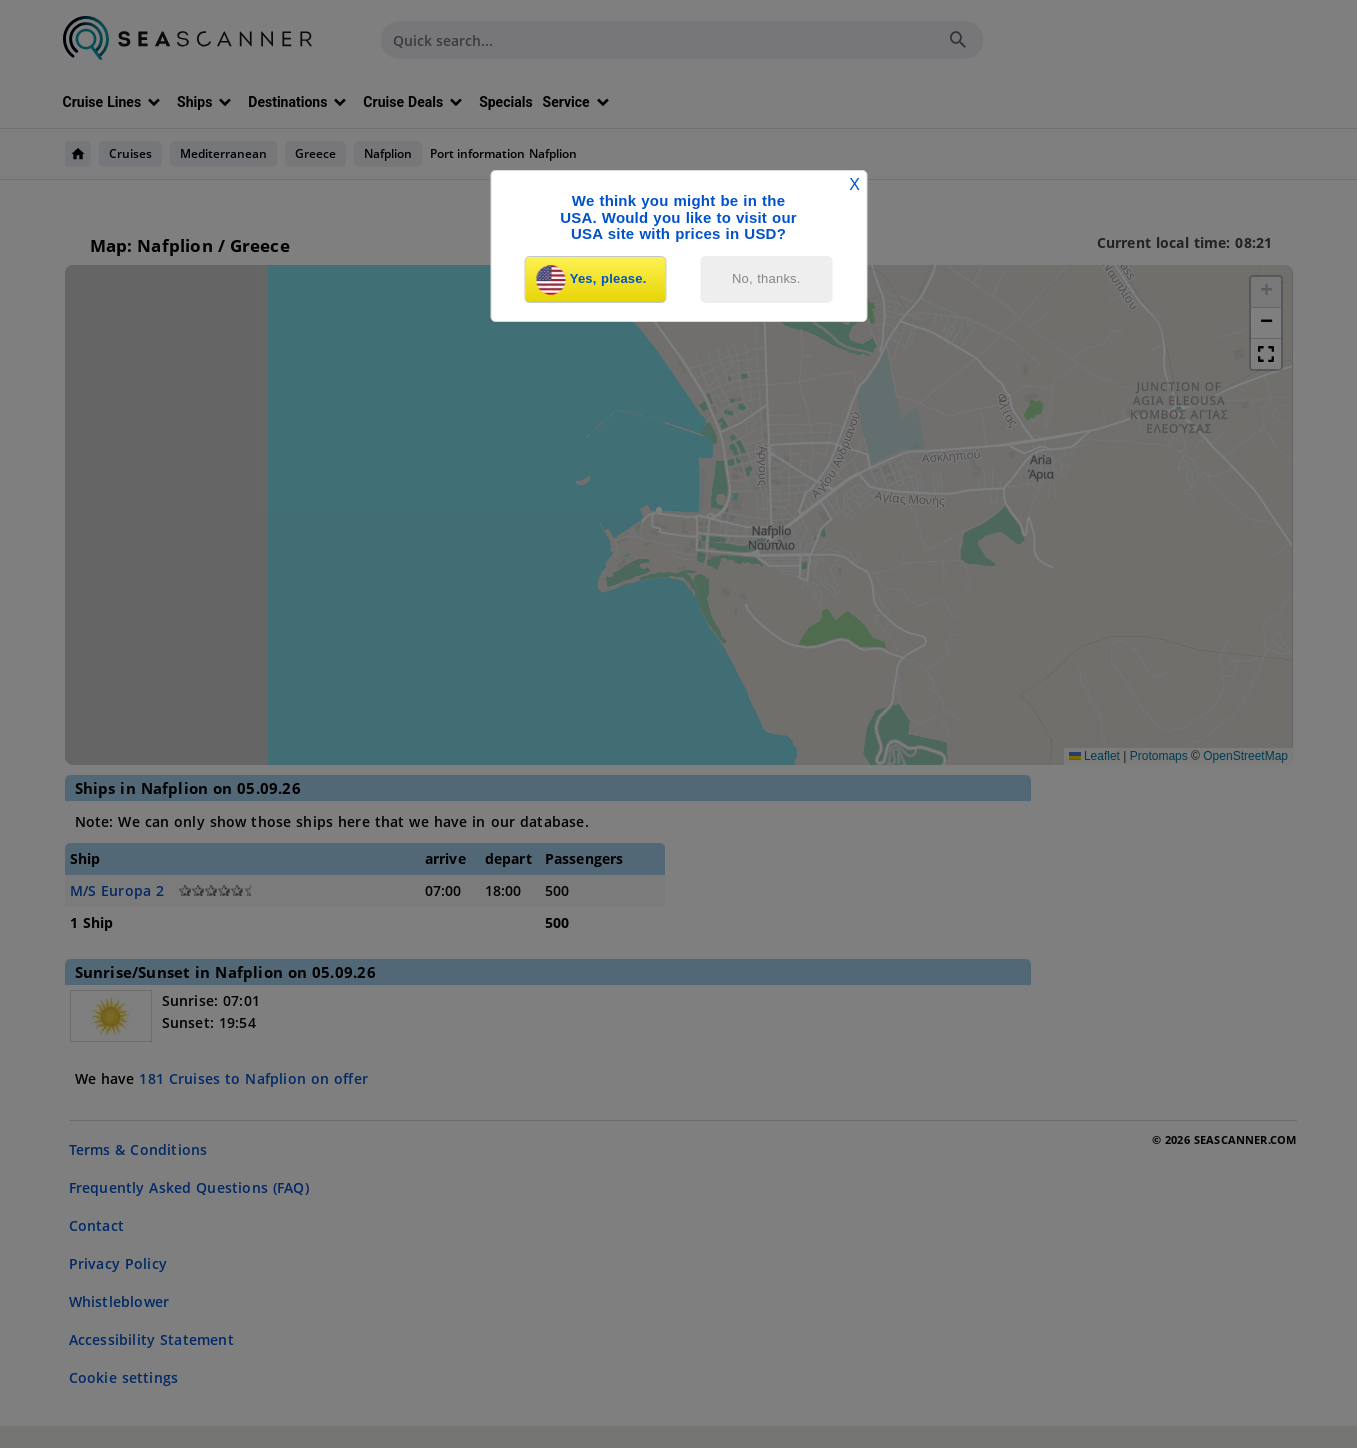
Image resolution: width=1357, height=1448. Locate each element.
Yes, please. (592, 280)
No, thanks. (766, 278)
